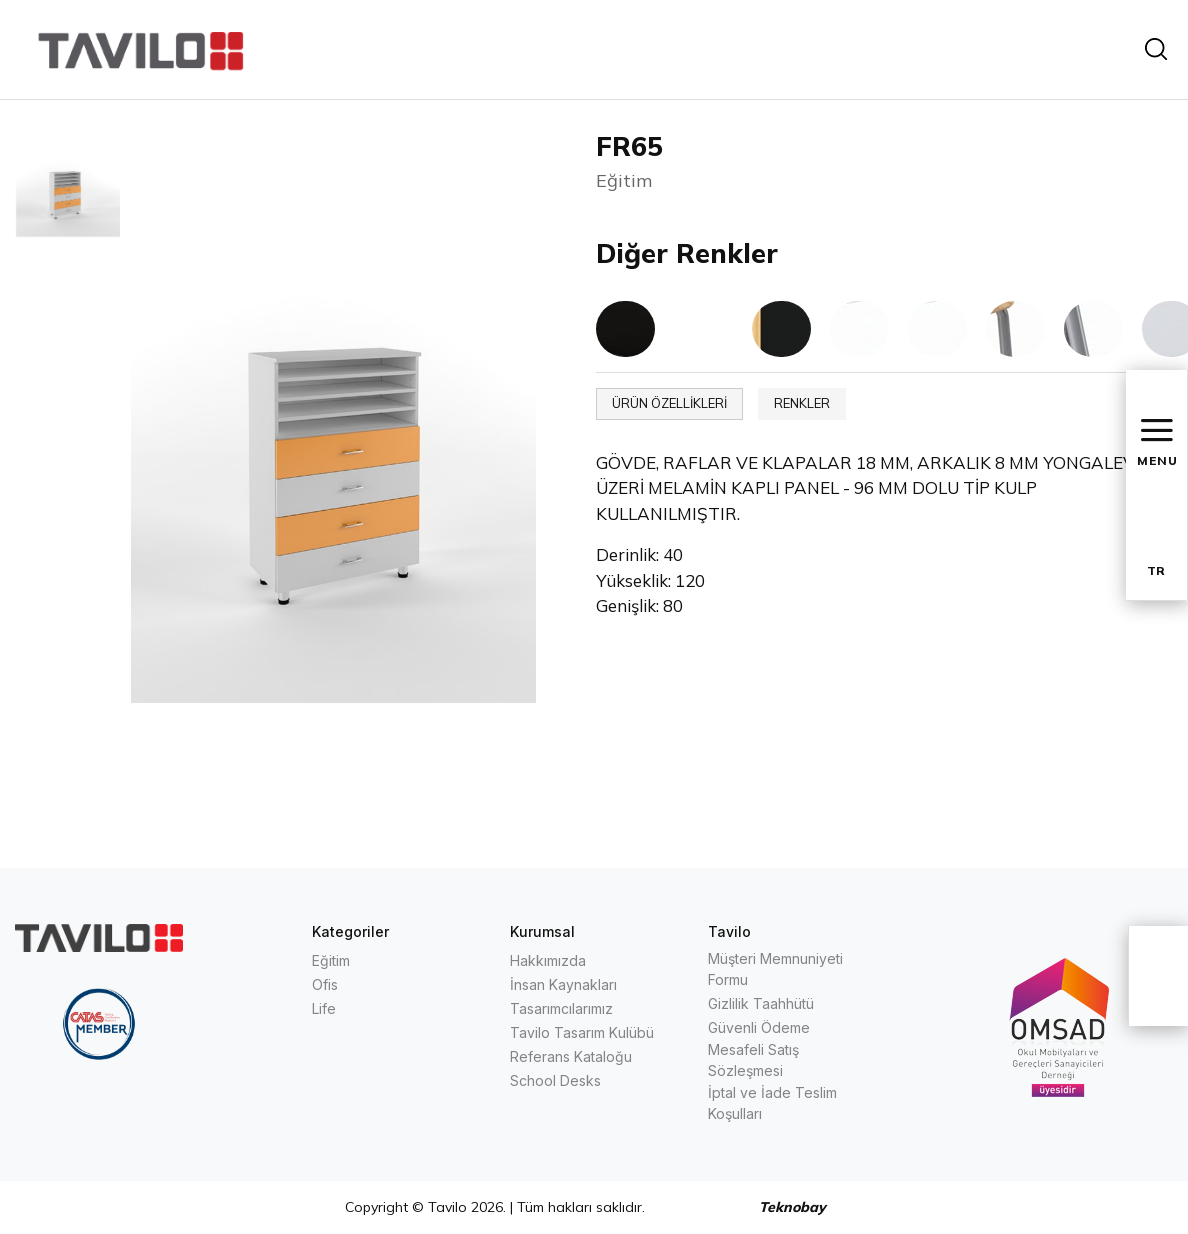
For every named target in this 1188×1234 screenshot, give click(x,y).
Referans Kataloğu (571, 1056)
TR (1156, 570)
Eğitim (331, 960)
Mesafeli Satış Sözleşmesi (753, 1060)
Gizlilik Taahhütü (761, 1003)
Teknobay (792, 1207)
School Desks (555, 1080)
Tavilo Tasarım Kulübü (582, 1032)
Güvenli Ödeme (759, 1027)
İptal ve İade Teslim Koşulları (772, 1103)
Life (324, 1008)
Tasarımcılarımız (561, 1008)
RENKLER (802, 403)
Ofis (325, 984)
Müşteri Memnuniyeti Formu (775, 969)
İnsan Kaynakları (563, 984)
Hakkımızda (548, 960)
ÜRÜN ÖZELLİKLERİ (669, 403)
